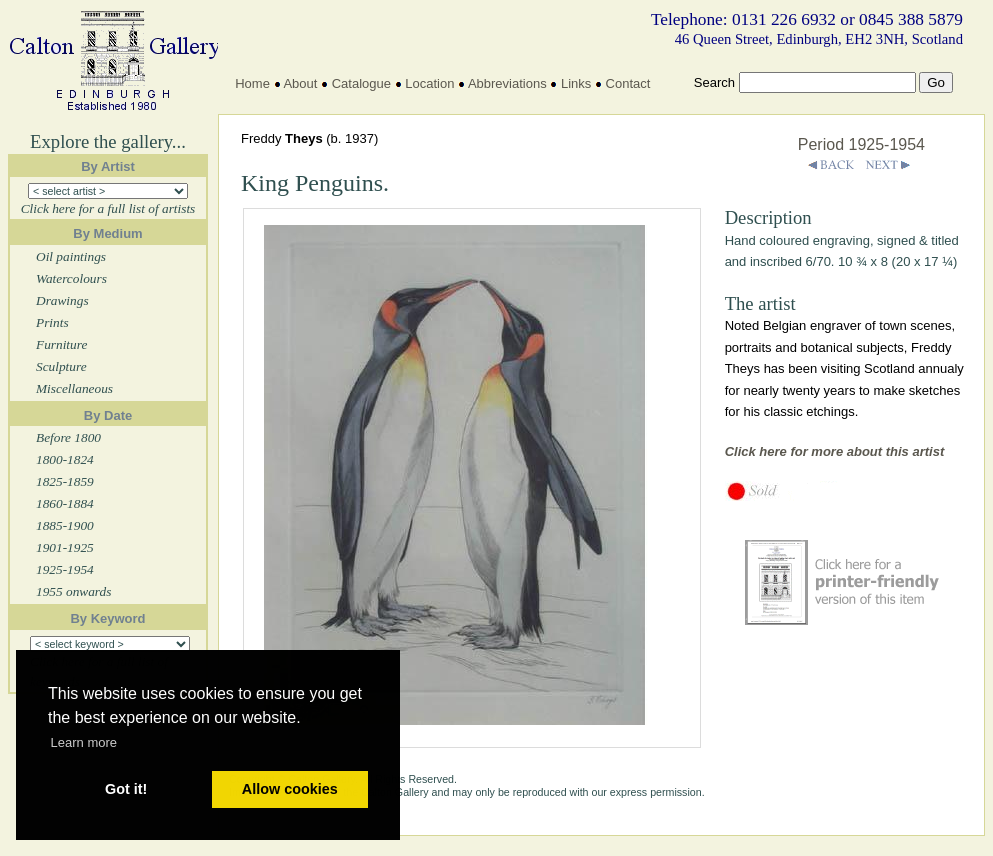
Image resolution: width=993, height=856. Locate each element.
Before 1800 (68, 437)
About (300, 83)
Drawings (62, 300)
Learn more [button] (84, 742)
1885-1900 (65, 525)
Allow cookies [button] (290, 789)
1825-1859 (65, 481)
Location (429, 83)
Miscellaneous (74, 388)
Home (252, 83)
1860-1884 (65, 503)
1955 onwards (73, 591)
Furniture (61, 344)
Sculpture (61, 366)
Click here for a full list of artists (108, 208)
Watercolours (71, 278)
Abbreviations (507, 83)
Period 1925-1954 (861, 144)
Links (576, 83)
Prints (52, 322)
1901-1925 (65, 547)
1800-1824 (65, 459)
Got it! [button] (126, 789)
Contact (628, 83)
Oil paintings (71, 256)
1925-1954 (65, 569)
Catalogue (361, 83)
